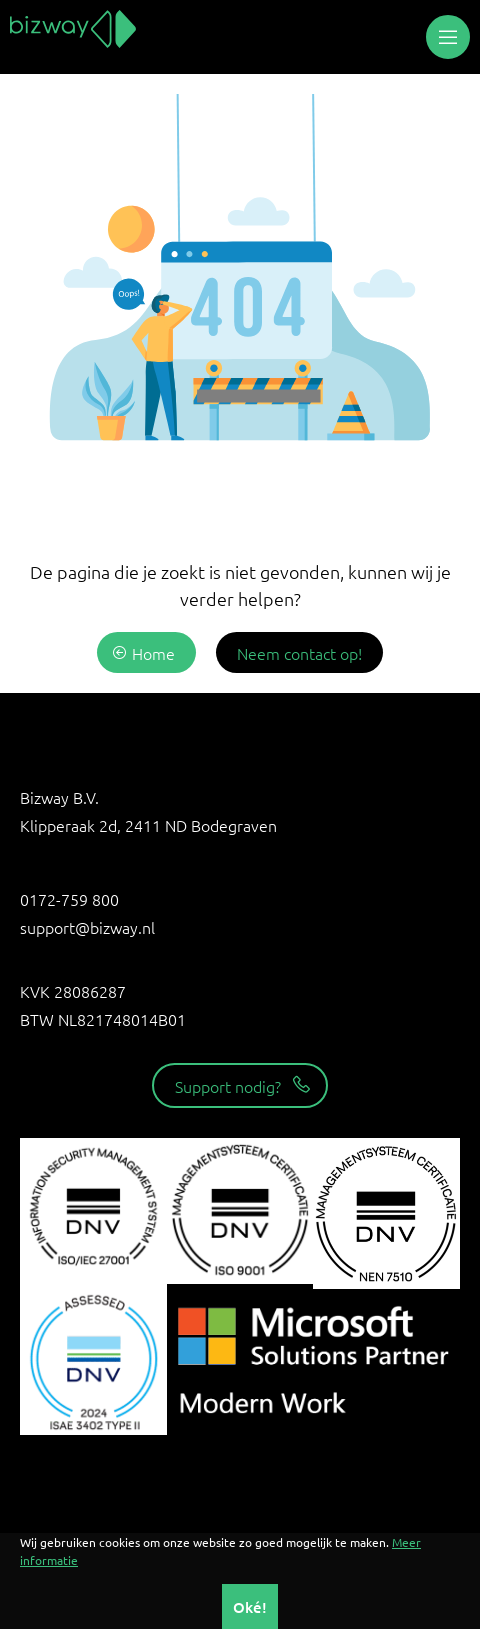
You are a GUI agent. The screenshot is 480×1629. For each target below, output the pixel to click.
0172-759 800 (69, 899)
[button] (448, 37)
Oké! (250, 1607)
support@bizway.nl (87, 927)
